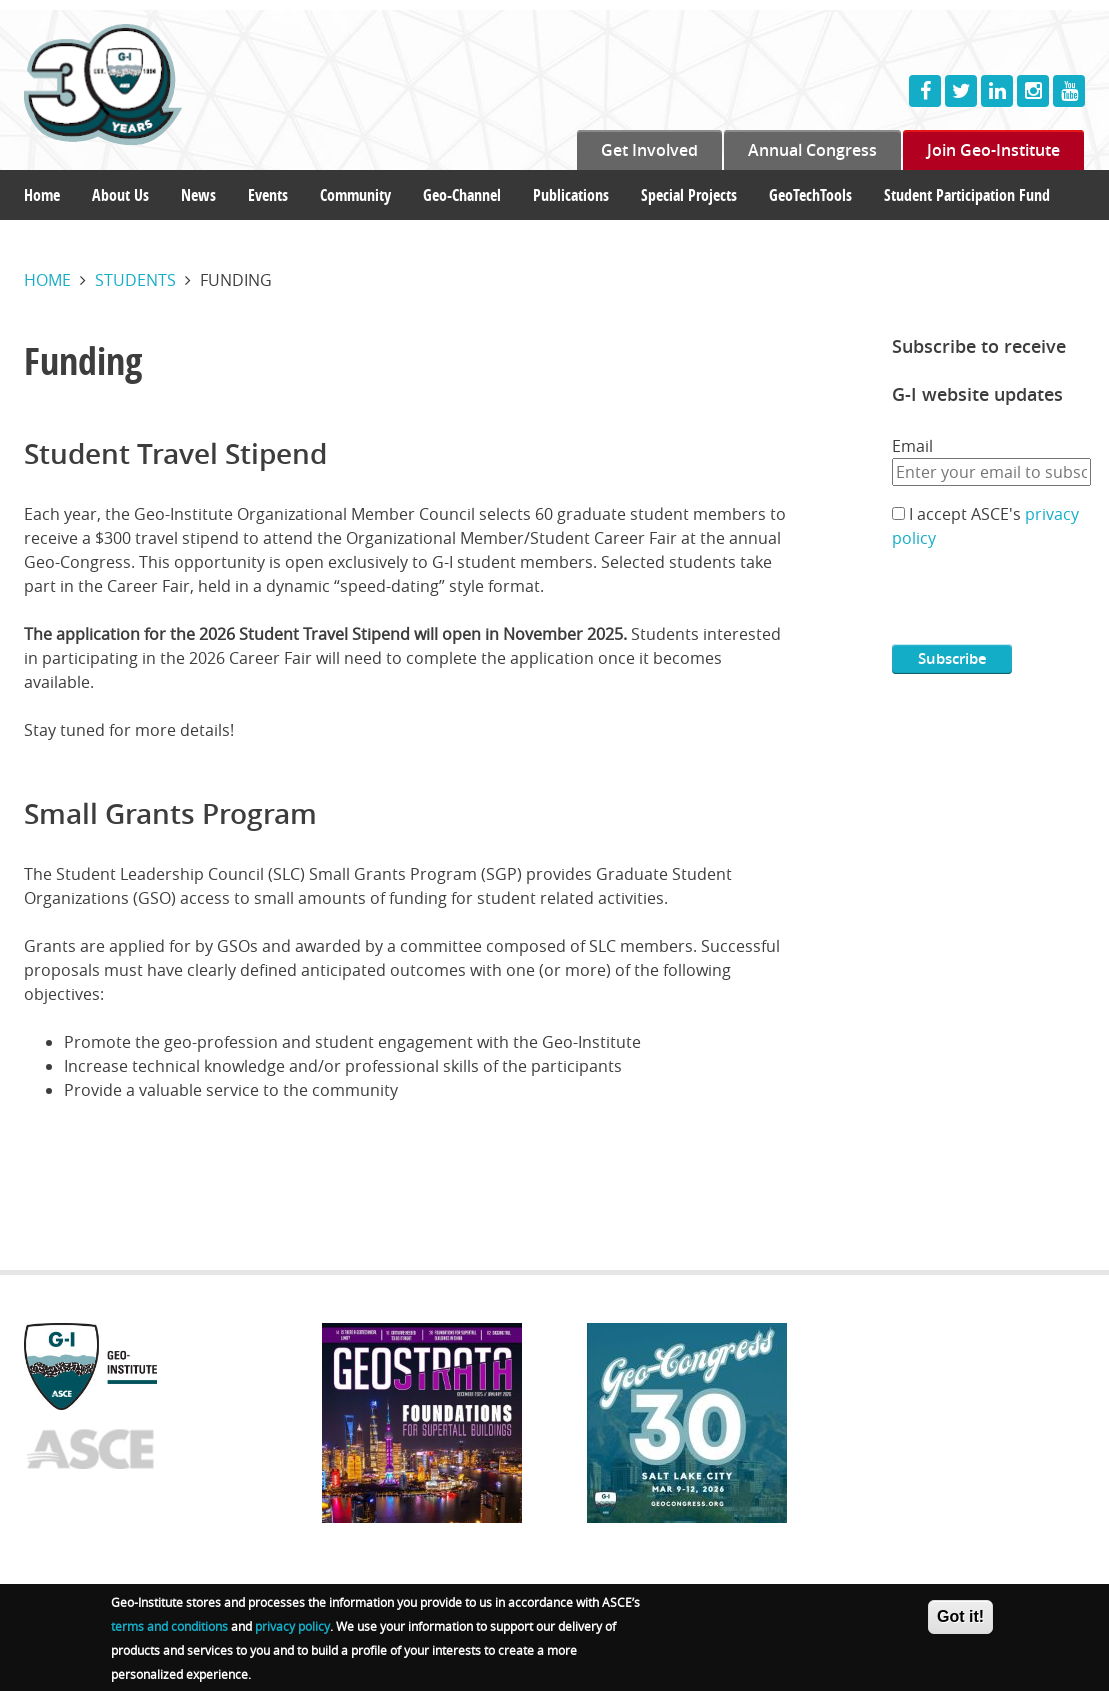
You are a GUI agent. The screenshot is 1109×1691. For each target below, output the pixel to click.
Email (912, 446)
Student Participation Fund (967, 195)
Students (135, 280)
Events (268, 195)
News (198, 195)
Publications (571, 195)
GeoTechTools (810, 195)
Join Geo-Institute (993, 150)
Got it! (960, 1616)
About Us (120, 195)
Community (355, 195)
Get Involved (649, 150)
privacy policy (292, 1626)
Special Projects (689, 195)
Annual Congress (812, 150)
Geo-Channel (462, 195)
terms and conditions (169, 1626)
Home (42, 195)
